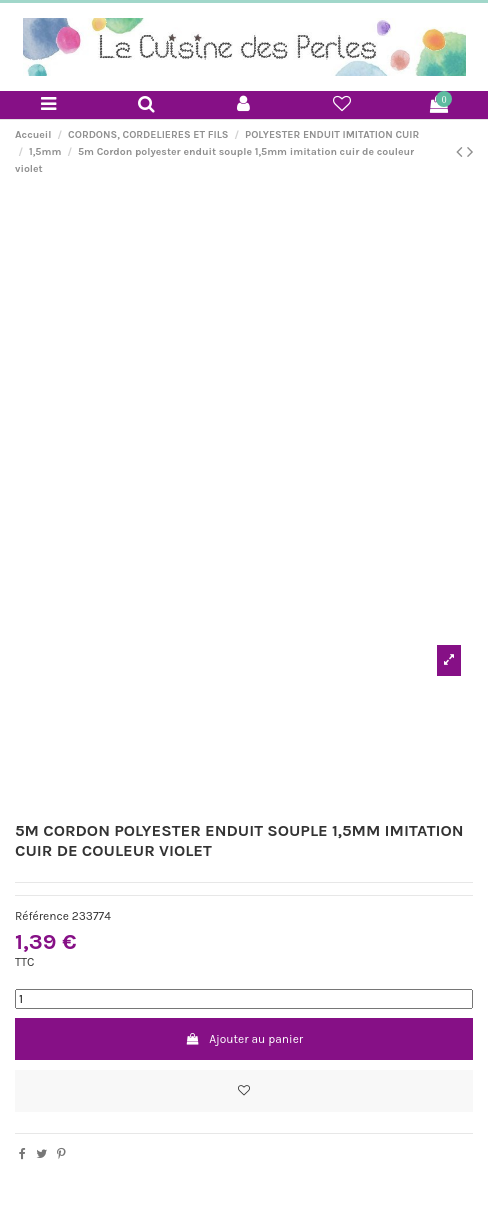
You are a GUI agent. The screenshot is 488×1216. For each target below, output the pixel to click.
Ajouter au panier (244, 1039)
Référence (42, 916)
